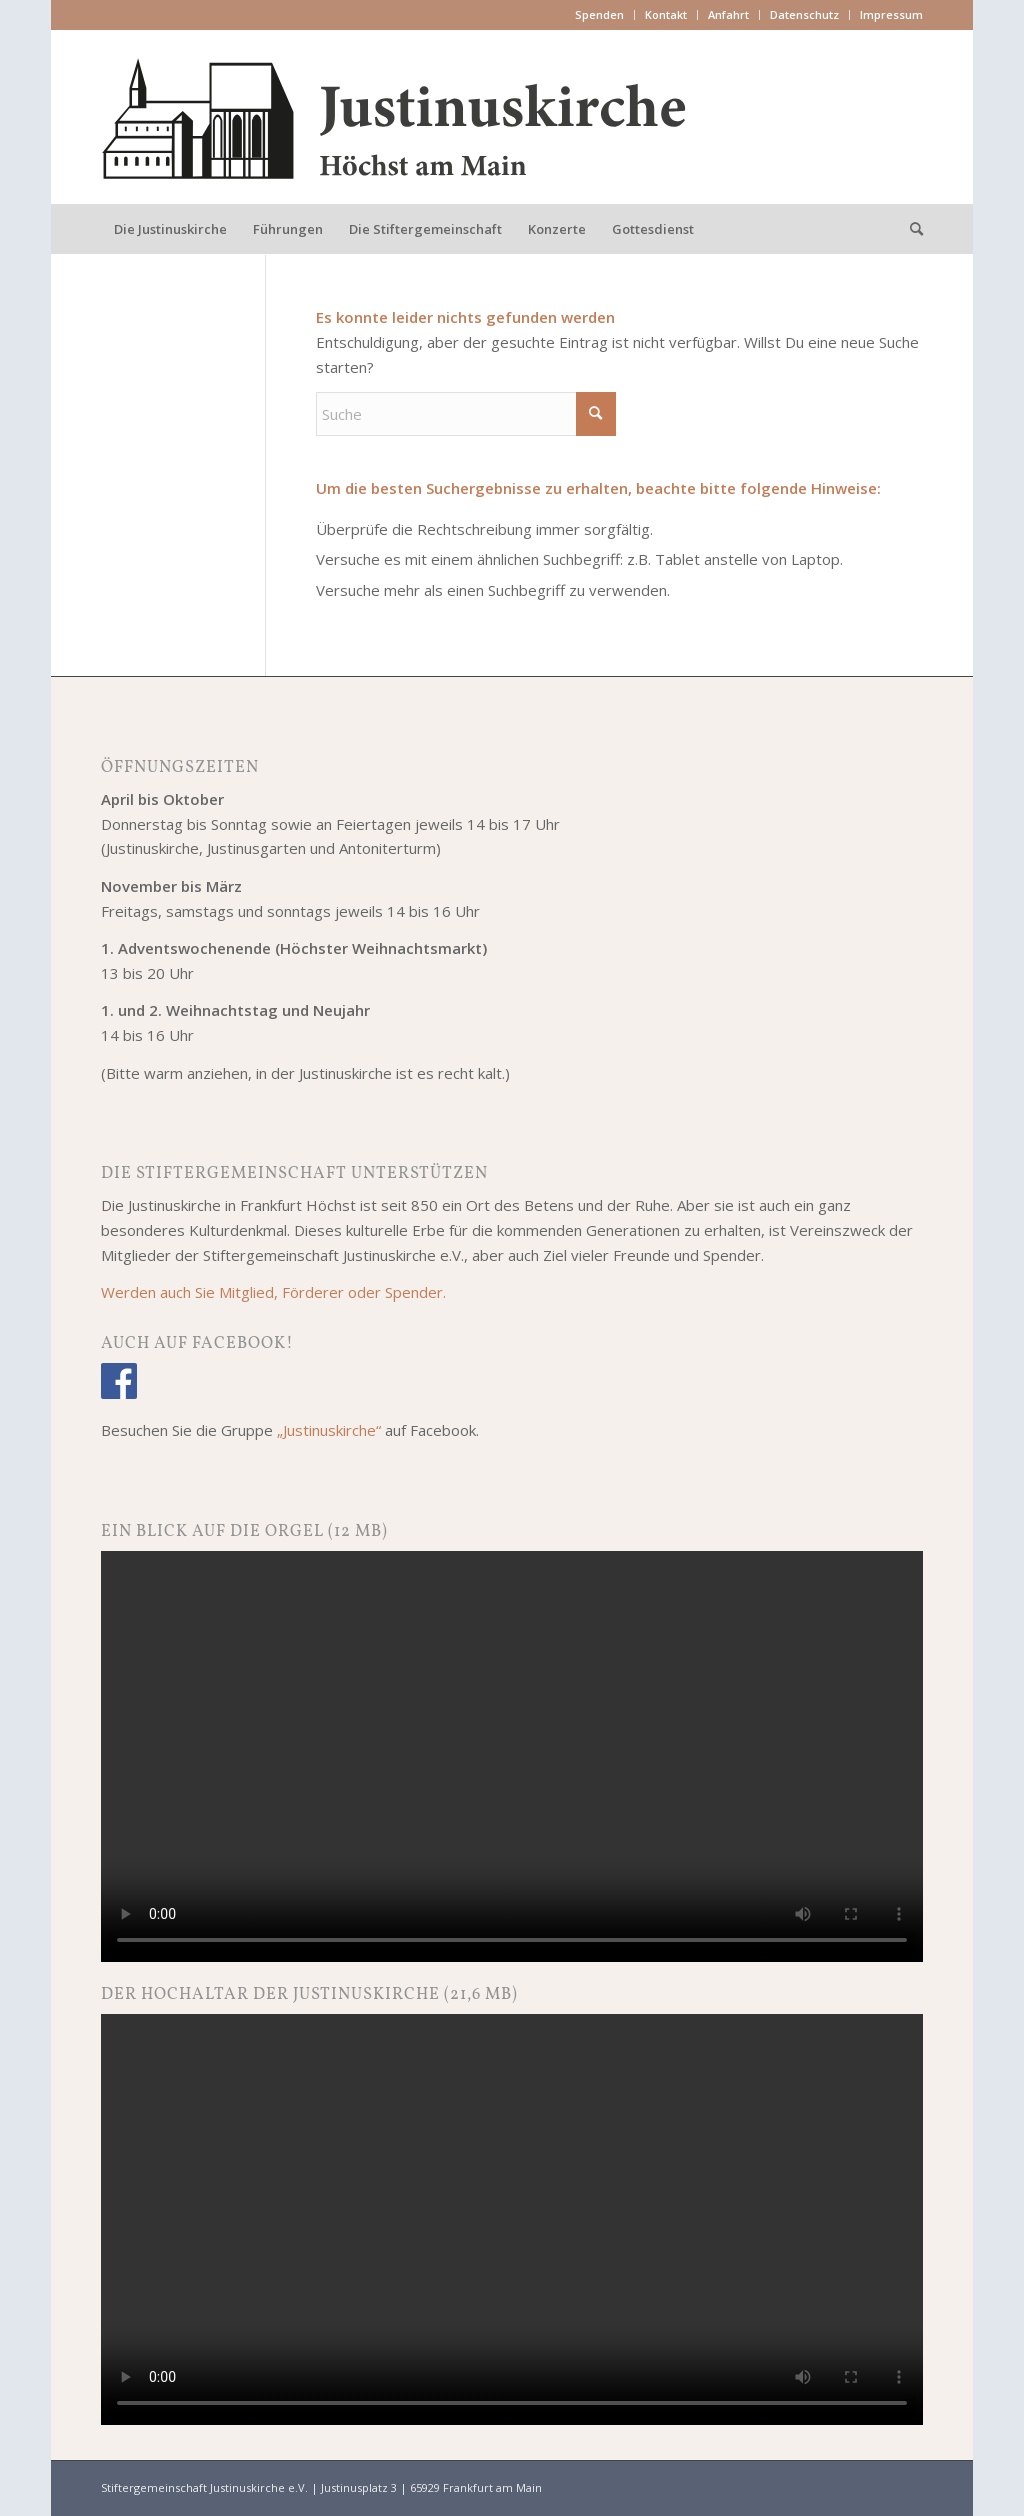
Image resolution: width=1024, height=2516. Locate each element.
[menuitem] (600, 15)
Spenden (599, 14)
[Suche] (910, 229)
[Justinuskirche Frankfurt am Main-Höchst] (395, 116)
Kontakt (666, 14)
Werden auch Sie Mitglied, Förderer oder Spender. (273, 1292)
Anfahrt (728, 14)
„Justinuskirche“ (329, 1430)
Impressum (891, 14)
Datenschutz (804, 14)
